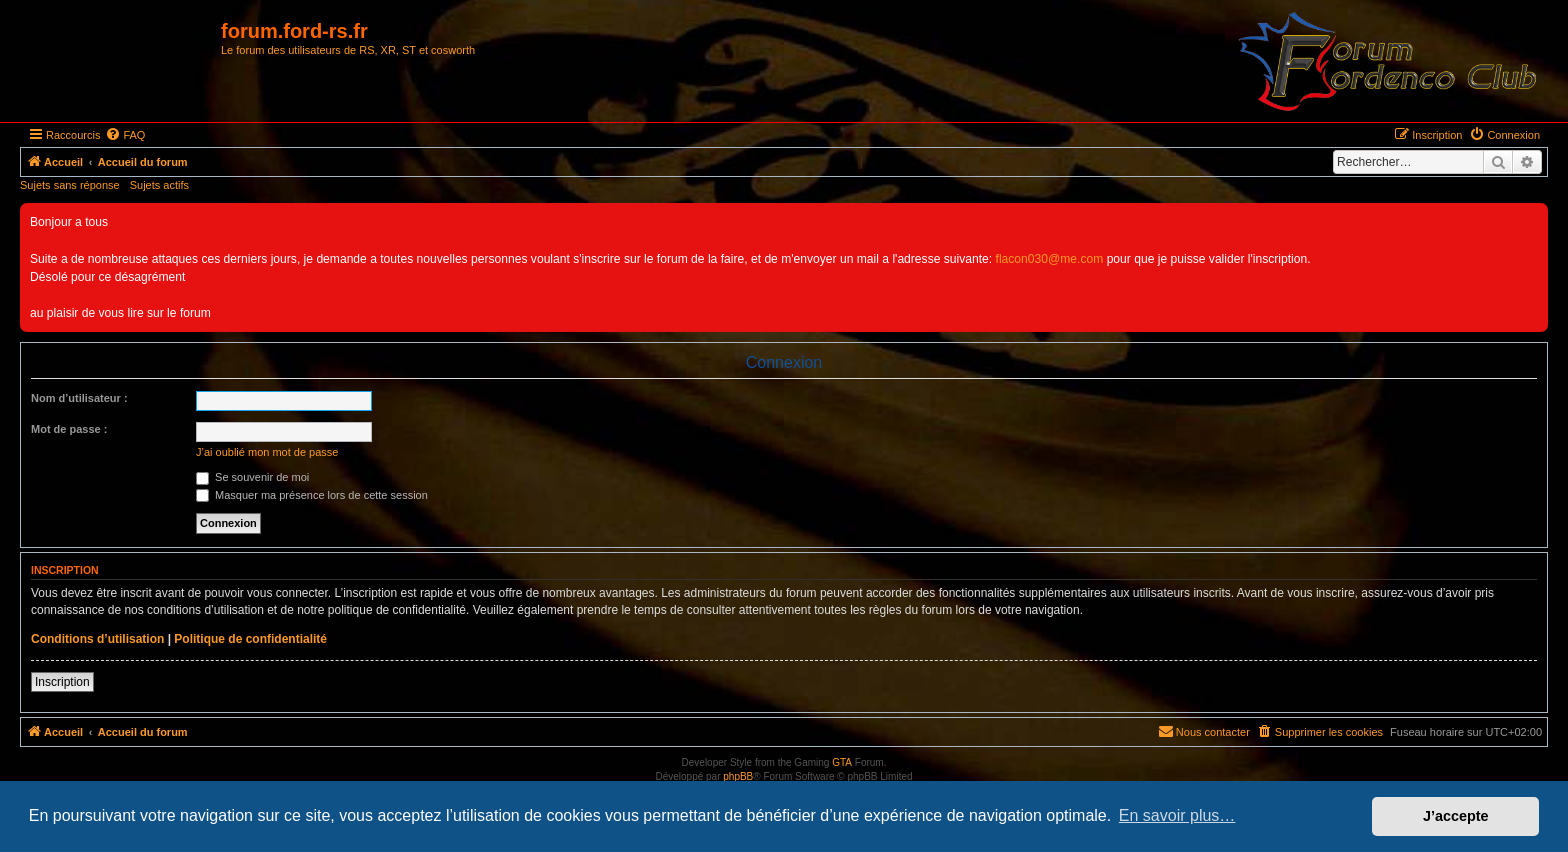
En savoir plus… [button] (1177, 815)
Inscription (62, 682)
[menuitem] (125, 135)
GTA (842, 762)
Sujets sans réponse (70, 185)
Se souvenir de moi (252, 477)
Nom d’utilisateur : (79, 398)
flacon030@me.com (1050, 259)
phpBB (738, 776)
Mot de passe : (69, 429)
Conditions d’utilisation (97, 639)
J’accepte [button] (1456, 816)
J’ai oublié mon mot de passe (267, 452)
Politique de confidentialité (250, 639)
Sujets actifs (159, 185)
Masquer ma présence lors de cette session (312, 495)
